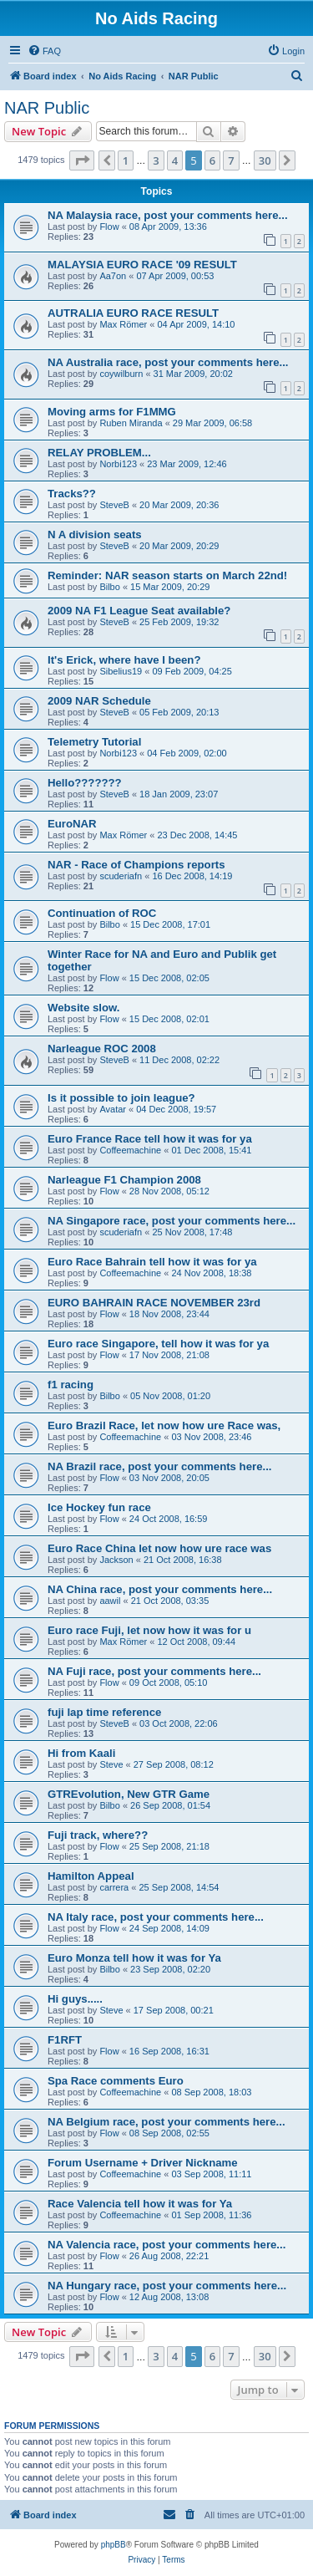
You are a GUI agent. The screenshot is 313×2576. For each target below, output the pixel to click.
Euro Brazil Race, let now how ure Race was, (164, 1425)
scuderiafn (120, 876)
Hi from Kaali (81, 1753)
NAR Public (46, 108)
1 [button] (126, 160)
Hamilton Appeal (91, 1876)
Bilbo (109, 587)
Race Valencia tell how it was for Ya (140, 2203)
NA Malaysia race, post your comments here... (168, 215)
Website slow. (83, 1007)
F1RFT (65, 2040)
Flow (109, 226)
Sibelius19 (120, 671)
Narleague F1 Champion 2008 (124, 1179)
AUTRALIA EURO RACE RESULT (133, 313)
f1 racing (70, 1384)
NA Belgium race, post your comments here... (166, 2121)
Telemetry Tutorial (94, 742)
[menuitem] (44, 51)
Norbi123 (118, 464)
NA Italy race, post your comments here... (156, 1917)
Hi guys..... (75, 1999)
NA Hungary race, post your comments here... (167, 2285)
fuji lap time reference (104, 1712)
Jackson (116, 1560)
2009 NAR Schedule (99, 701)
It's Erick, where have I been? (124, 660)
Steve (111, 1764)
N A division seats (95, 534)
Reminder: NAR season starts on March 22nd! (167, 575)
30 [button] (265, 160)
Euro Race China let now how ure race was (159, 1548)
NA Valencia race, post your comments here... (166, 2244)
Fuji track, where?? (98, 1835)
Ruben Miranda (130, 423)
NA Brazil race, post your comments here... (159, 1466)
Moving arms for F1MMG (112, 411)
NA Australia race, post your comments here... (168, 362)
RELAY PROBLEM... (99, 452)
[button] (81, 160)
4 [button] (175, 160)
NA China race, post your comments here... (160, 1589)
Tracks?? (72, 493)
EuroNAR (72, 823)
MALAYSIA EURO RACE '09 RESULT (142, 264)
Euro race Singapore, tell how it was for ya (158, 1343)
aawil (109, 1601)
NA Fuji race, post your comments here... (154, 1671)
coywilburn (121, 374)
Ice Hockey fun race (99, 1507)
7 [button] (231, 160)
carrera (114, 1887)
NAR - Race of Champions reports (136, 864)
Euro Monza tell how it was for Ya (134, 1958)
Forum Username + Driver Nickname (143, 2162)
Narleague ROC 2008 (102, 1048)
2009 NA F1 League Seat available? (139, 610)
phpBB (113, 2544)
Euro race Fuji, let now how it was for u (149, 1630)
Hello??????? (85, 782)
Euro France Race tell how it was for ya (150, 1139)
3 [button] (156, 160)
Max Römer (123, 324)
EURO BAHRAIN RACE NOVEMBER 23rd (154, 1302)
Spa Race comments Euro (116, 2081)
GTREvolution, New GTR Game (129, 1794)
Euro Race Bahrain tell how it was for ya (152, 1261)
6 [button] (212, 160)
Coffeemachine (130, 1150)
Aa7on (112, 276)
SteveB (114, 505)
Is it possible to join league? (121, 1098)
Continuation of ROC (102, 913)
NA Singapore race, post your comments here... (171, 1220)
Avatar (112, 1109)
